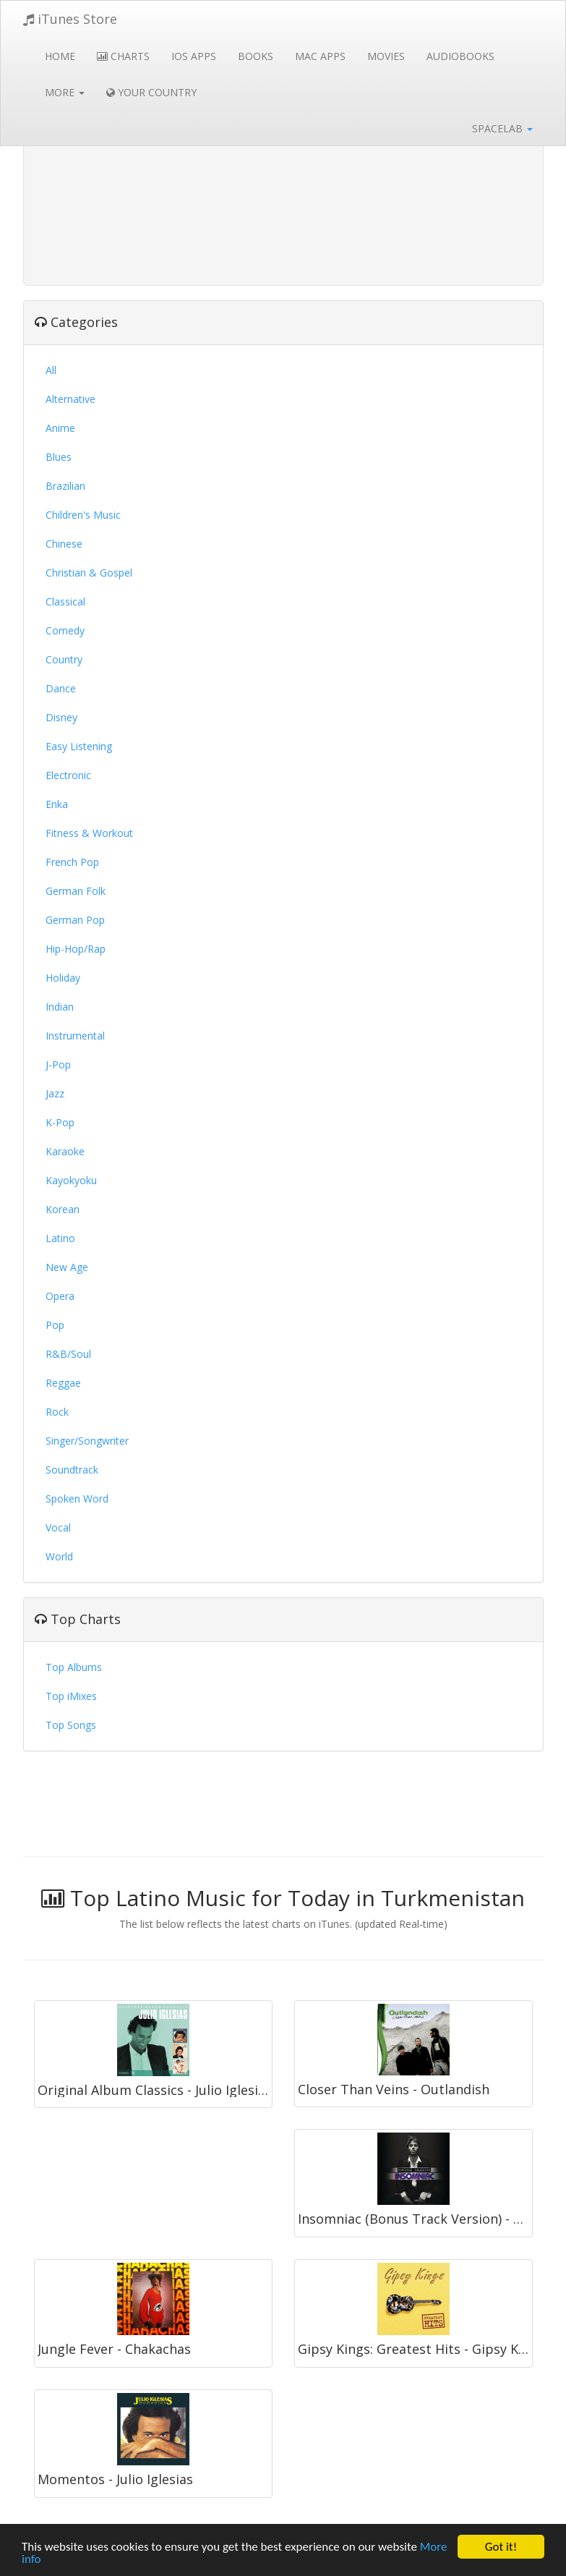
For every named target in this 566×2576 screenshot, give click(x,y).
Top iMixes (71, 1696)
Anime (60, 428)
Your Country (151, 92)
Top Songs (71, 1725)
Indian (60, 1006)
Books (255, 56)
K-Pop (60, 1122)
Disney (61, 717)
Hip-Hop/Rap (76, 949)
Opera (60, 1296)
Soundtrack (72, 1469)
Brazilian (65, 486)
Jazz (55, 1093)
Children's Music (83, 515)
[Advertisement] (283, 173)
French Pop (72, 862)
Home (60, 56)
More (65, 92)
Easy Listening (79, 746)
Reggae (63, 1383)
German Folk (76, 891)
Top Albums (74, 1667)
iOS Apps (193, 56)
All (51, 370)
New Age (67, 1267)
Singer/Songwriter (87, 1441)
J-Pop (58, 1064)
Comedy (65, 630)
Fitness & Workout (89, 833)
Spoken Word (77, 1498)
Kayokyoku (71, 1180)
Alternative (70, 399)
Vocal (58, 1527)
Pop (55, 1325)
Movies (386, 56)
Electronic (68, 775)
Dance (61, 688)
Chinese (64, 544)
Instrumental (75, 1035)
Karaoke (65, 1151)
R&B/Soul (68, 1354)
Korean (63, 1209)
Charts (123, 56)
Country (64, 659)
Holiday (63, 978)
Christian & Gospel (89, 572)
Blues (59, 457)
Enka (57, 804)
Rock (57, 1412)
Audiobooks (460, 56)
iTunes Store (70, 18)
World (59, 1556)
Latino (60, 1238)
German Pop (75, 920)
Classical (65, 601)
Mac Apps (320, 56)
